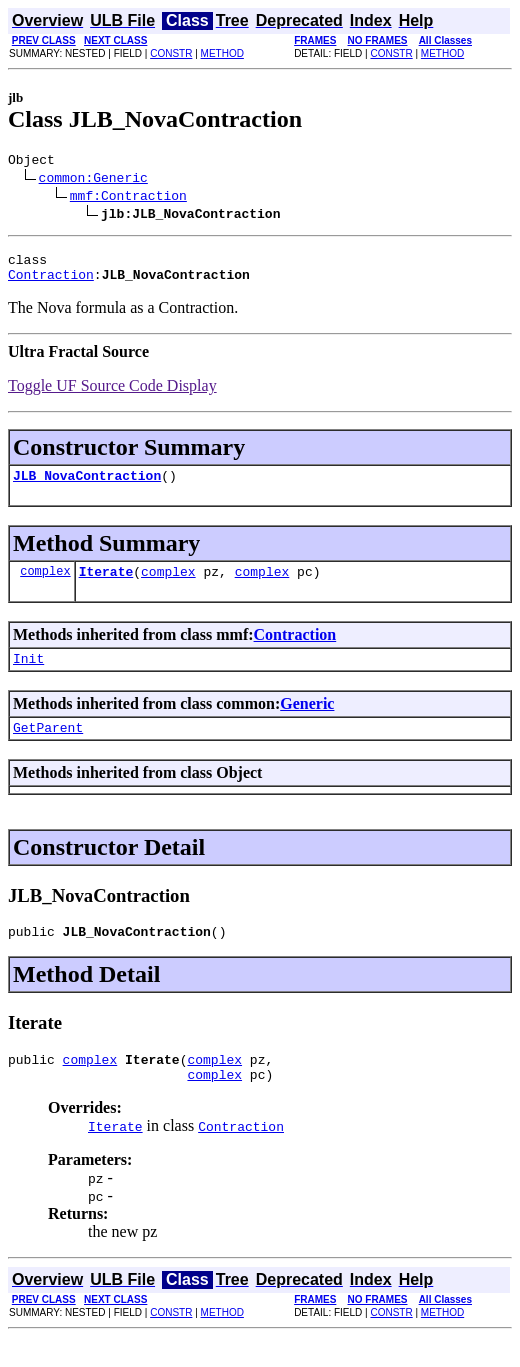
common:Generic (93, 180)
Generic (307, 721)
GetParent (48, 748)
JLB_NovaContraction (87, 487)
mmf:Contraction (128, 198)
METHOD (222, 53)
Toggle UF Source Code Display (112, 394)
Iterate (106, 586)
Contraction (51, 283)
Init (28, 676)
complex (45, 585)
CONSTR (171, 53)
